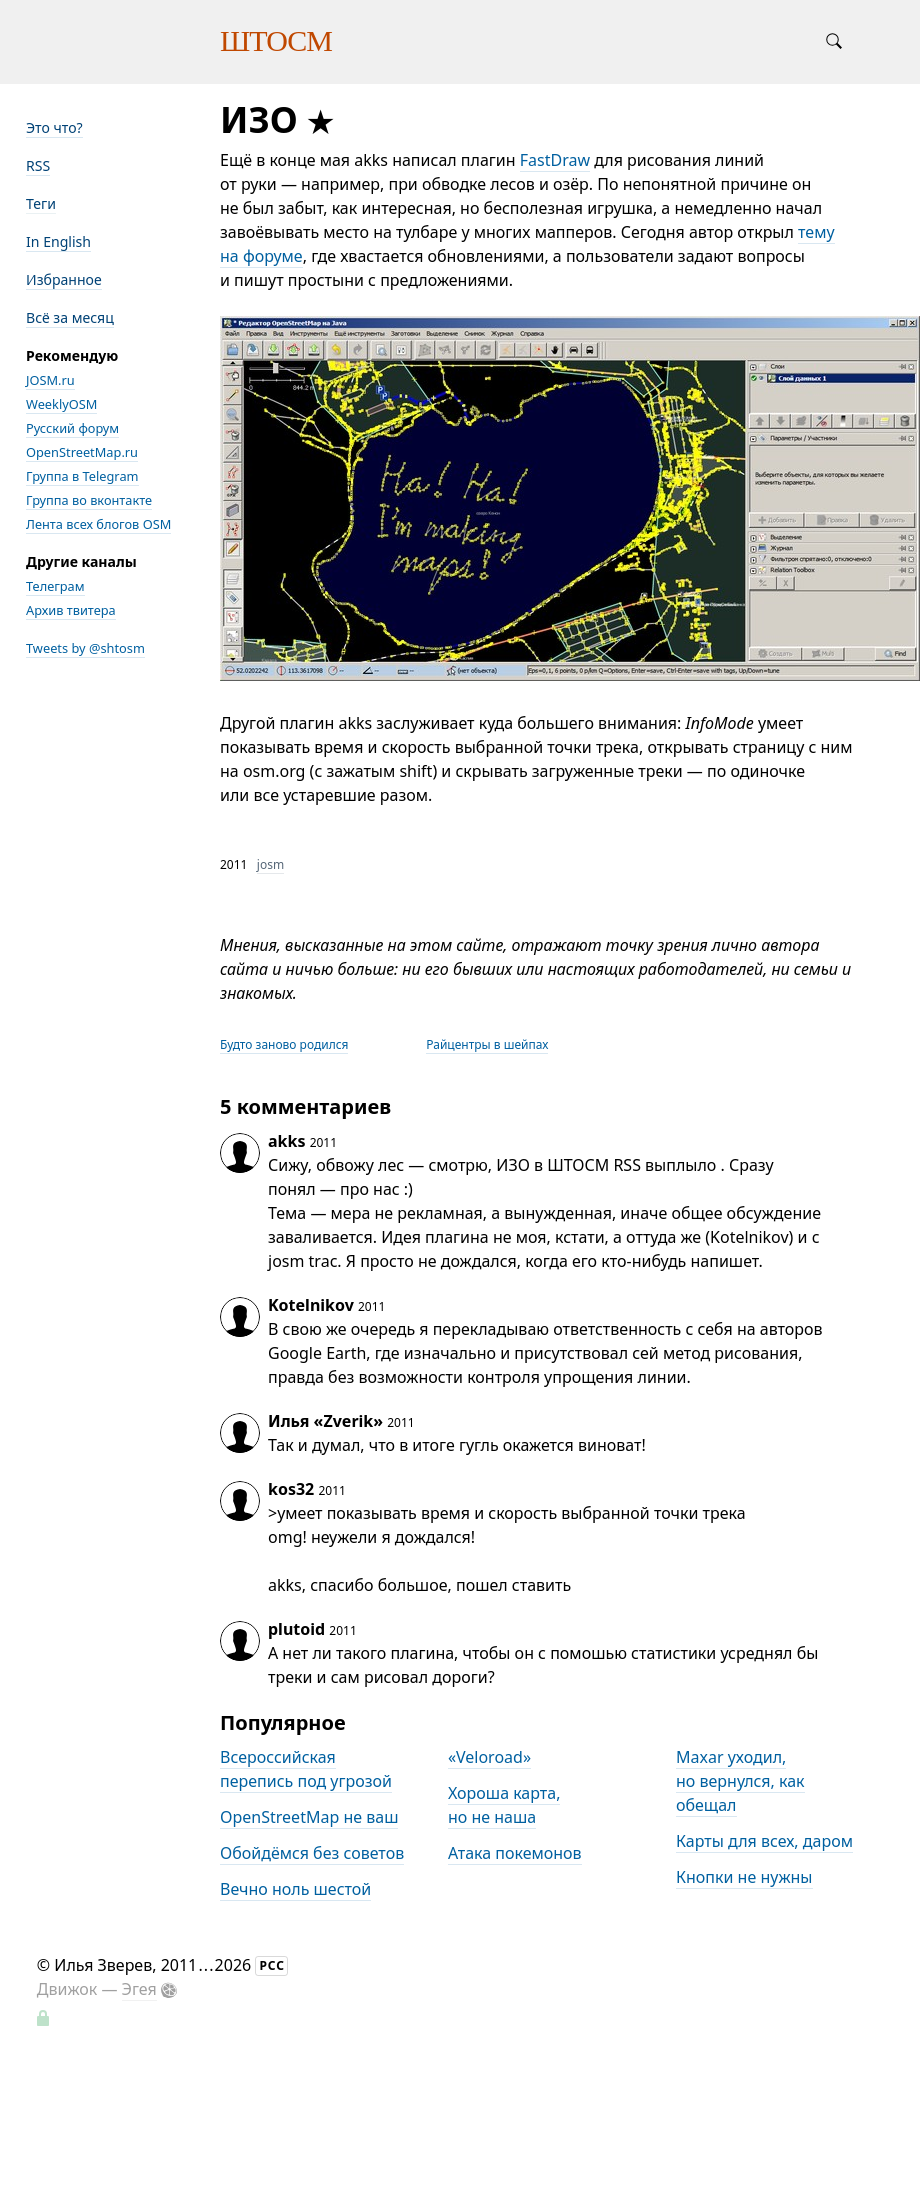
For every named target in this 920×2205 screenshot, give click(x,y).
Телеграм (55, 586)
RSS (38, 165)
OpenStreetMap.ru (82, 452)
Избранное (64, 279)
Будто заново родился (284, 1044)
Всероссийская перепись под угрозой (306, 1769)
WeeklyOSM (61, 404)
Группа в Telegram (82, 476)
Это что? (54, 127)
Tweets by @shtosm (85, 648)
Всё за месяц (70, 317)
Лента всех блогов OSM (98, 524)
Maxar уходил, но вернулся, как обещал (740, 1781)
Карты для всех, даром (764, 1841)
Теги (41, 203)
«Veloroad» (489, 1757)
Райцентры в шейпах (487, 1044)
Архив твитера (71, 610)
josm (270, 864)
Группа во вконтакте (89, 500)
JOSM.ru (50, 380)
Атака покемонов (515, 1853)
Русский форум (72, 428)
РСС (272, 1965)
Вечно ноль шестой (295, 1889)
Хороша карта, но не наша (504, 1805)
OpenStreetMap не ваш (309, 1817)
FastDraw (555, 160)
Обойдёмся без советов (312, 1853)
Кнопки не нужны (744, 1877)
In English (58, 241)
